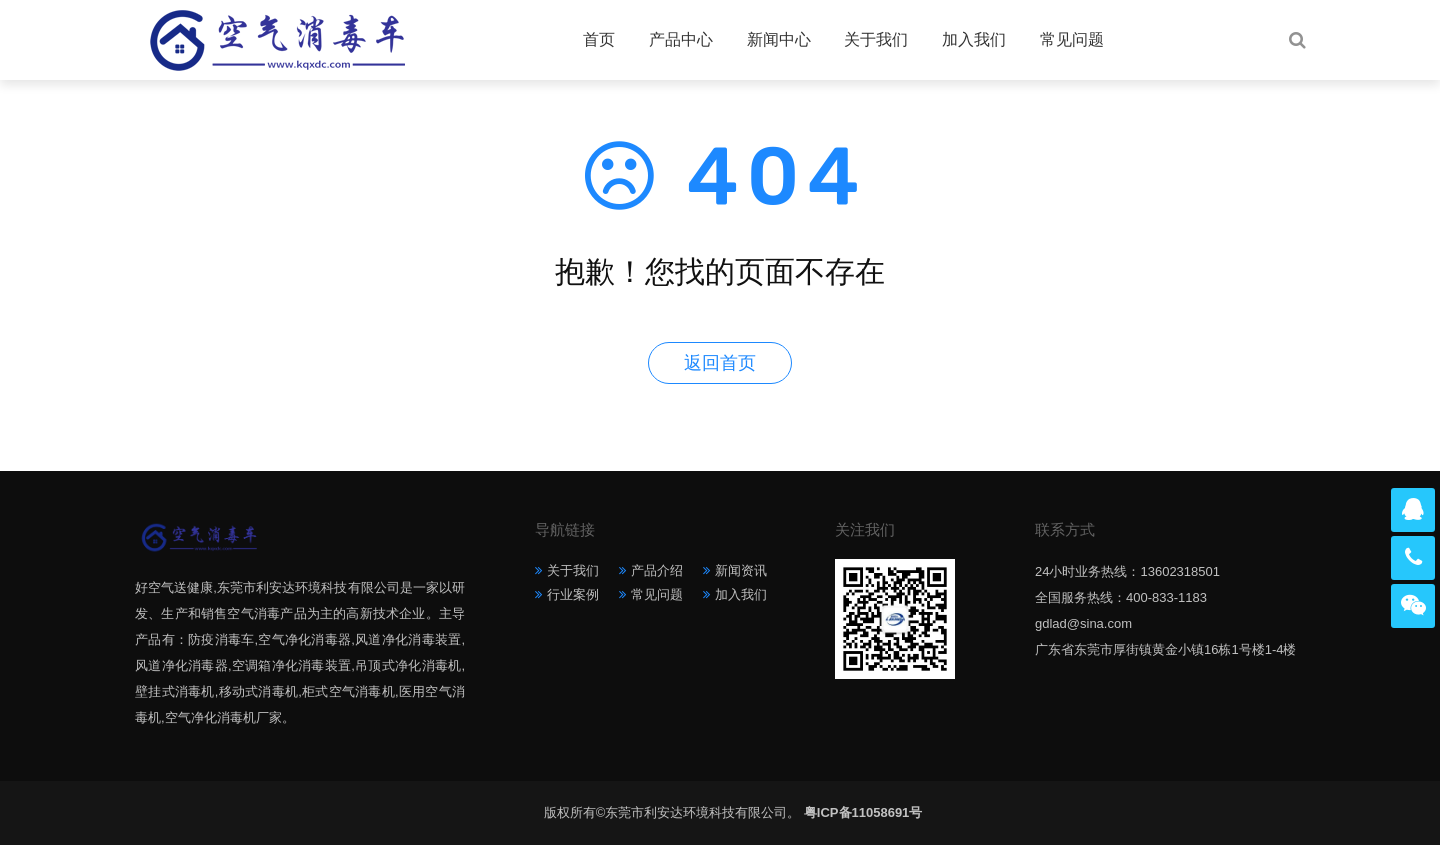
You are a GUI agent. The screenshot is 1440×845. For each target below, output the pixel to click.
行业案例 (573, 594)
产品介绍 (657, 570)
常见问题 (1072, 39)
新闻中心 (779, 39)
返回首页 (720, 363)
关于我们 (876, 39)
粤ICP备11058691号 (863, 812)
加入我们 (974, 39)
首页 (599, 39)
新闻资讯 (741, 570)
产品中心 (681, 39)
